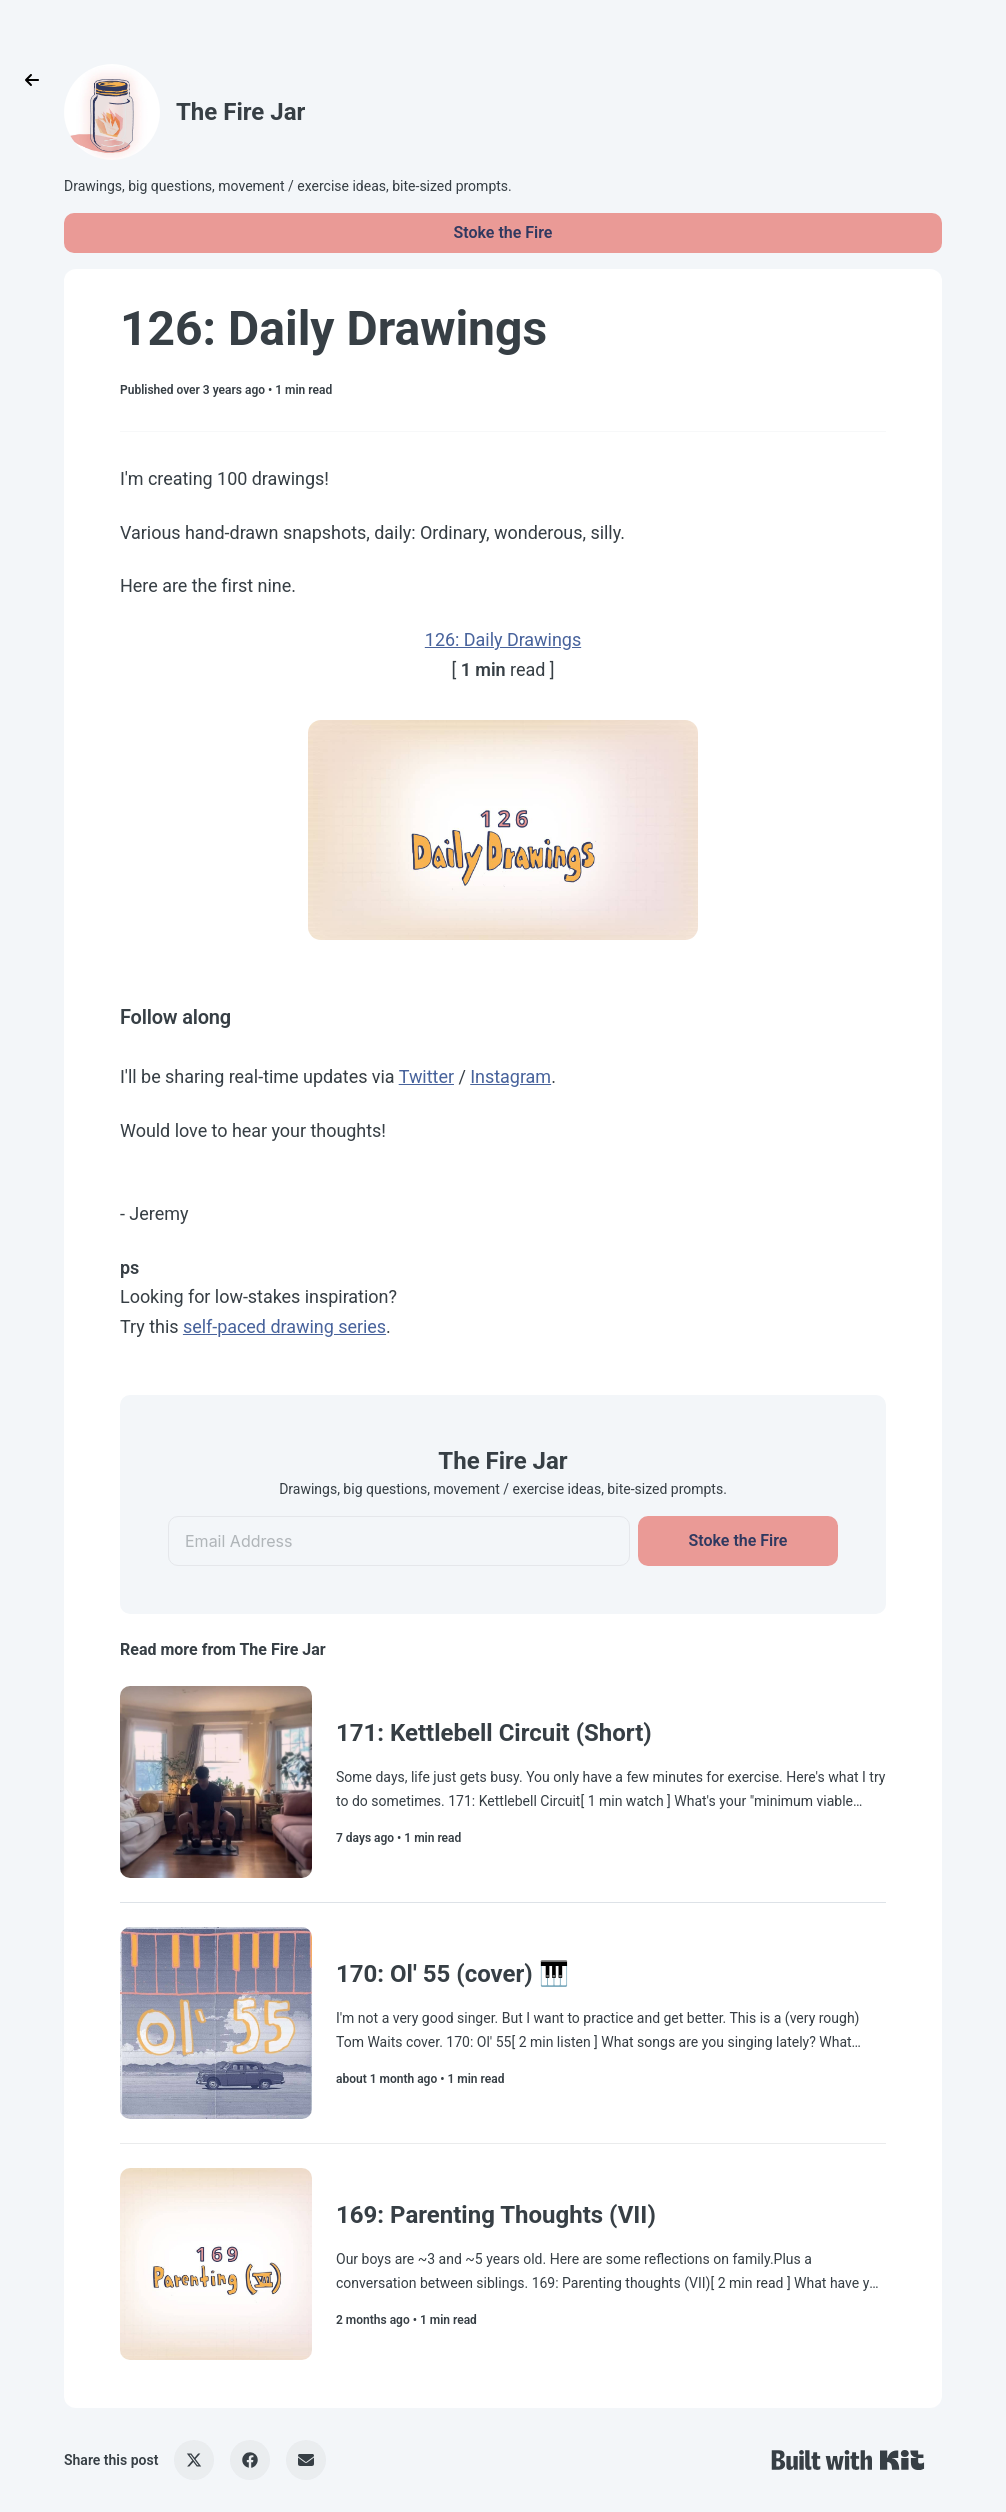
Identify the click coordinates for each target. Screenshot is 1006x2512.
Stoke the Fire (503, 232)
